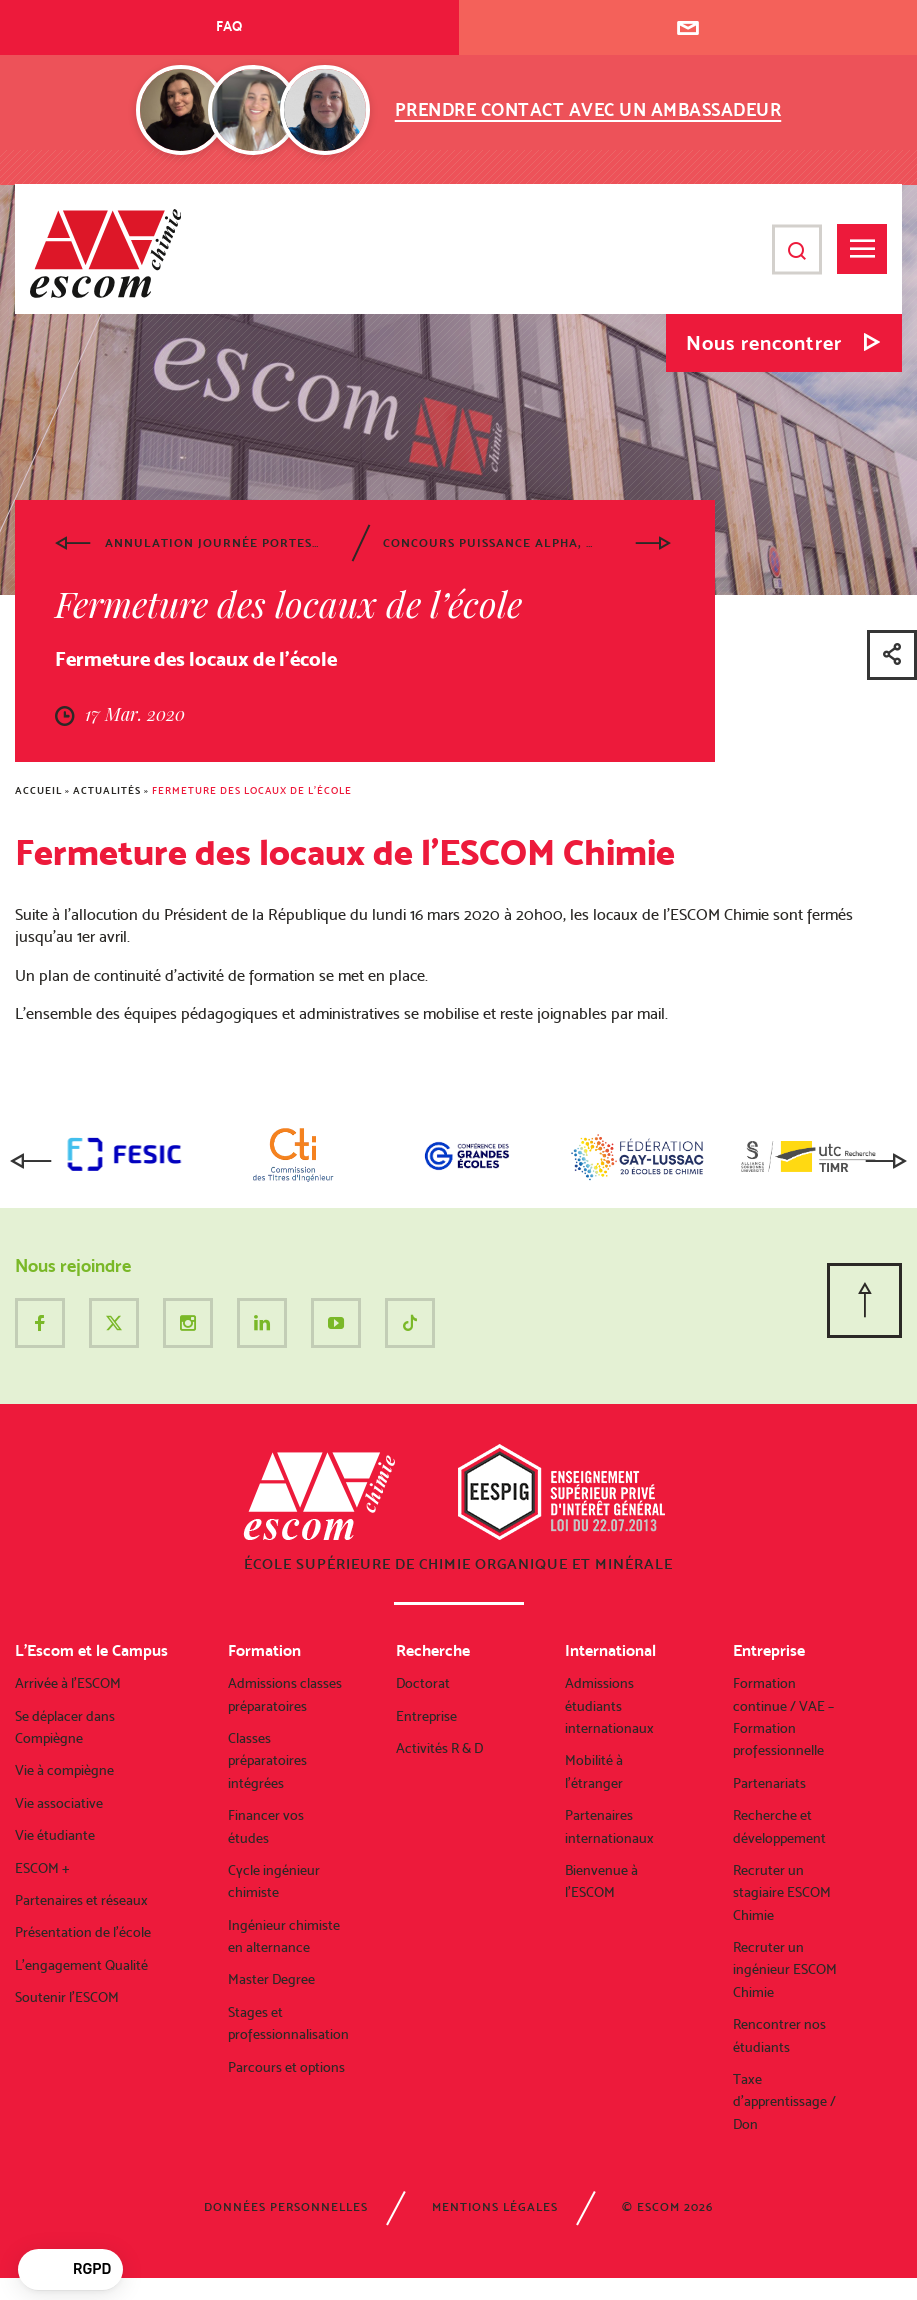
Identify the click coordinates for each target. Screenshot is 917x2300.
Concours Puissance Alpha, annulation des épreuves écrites (490, 543)
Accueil (38, 790)
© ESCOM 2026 (667, 2207)
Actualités (107, 790)
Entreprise (426, 1716)
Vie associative (59, 1803)
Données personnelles (286, 2207)
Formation (264, 1650)
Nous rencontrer (764, 343)
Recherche (433, 1650)
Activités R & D (439, 1748)
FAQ (229, 26)
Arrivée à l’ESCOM (68, 1683)
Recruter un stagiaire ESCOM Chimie (782, 1892)
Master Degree (271, 1979)
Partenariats (769, 1783)
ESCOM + (42, 1868)
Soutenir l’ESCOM (67, 1997)
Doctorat (423, 1683)
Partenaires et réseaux (81, 1900)
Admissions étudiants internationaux (609, 1705)
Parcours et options (286, 2067)
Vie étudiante (55, 1835)
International (610, 1650)
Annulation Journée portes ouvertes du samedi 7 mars (212, 543)
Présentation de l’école (83, 1932)
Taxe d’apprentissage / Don (784, 2101)
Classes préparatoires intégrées (267, 1760)
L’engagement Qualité (81, 1965)
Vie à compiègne (64, 1770)
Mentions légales (495, 2207)
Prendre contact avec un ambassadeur (588, 109)
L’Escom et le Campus (91, 1650)
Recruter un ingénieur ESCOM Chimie (785, 1969)
